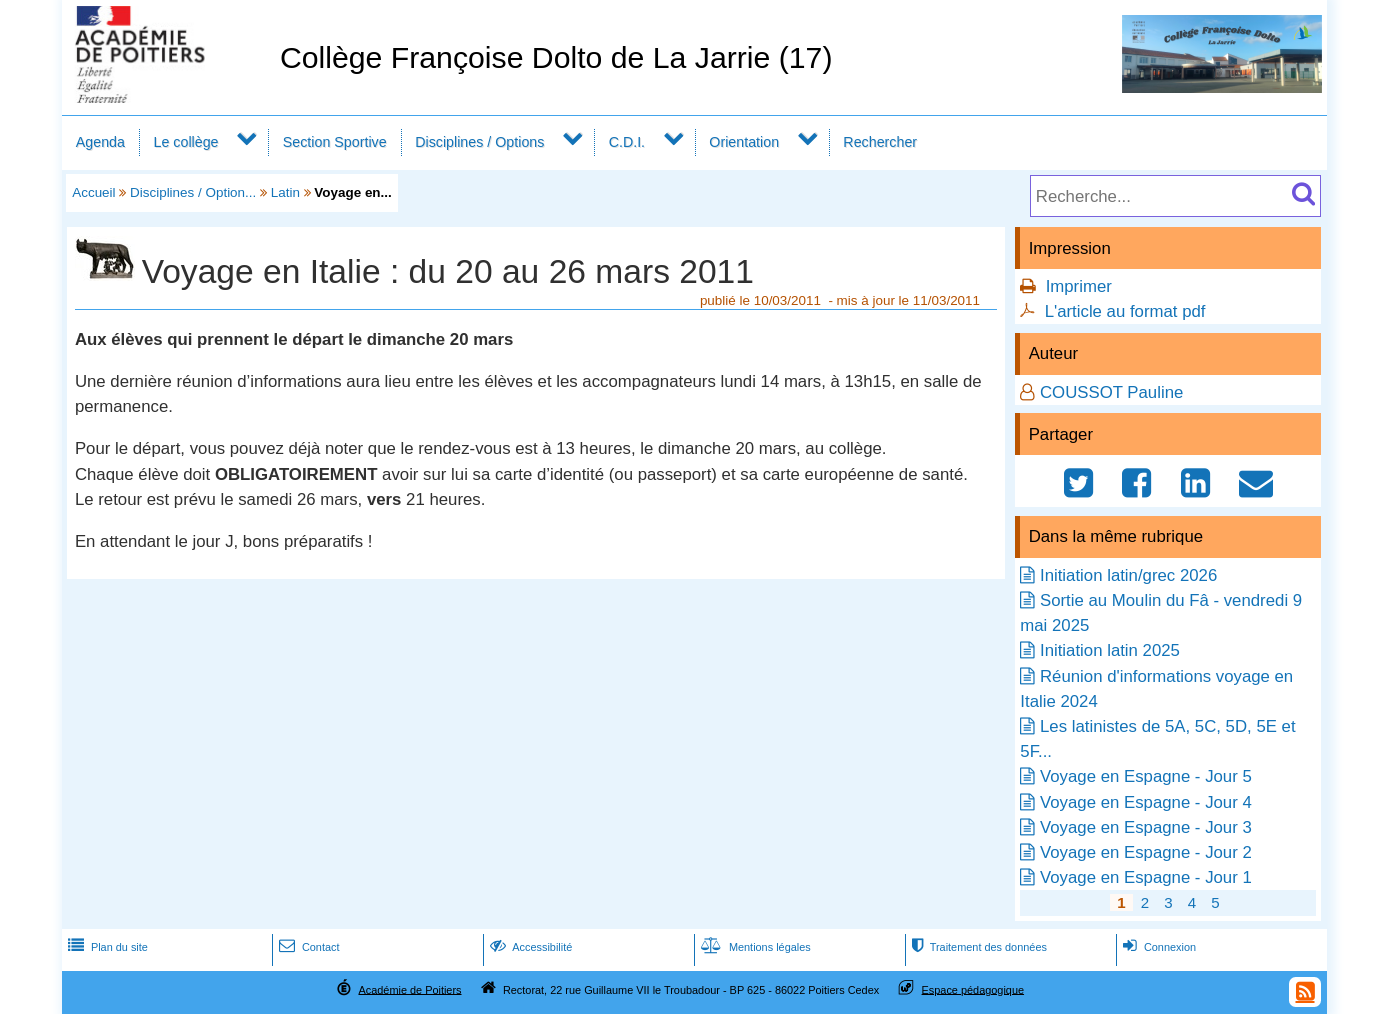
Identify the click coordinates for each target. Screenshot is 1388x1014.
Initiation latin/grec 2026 (1128, 575)
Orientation (744, 142)
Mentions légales (754, 947)
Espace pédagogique (973, 989)
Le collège (185, 142)
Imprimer (1079, 286)
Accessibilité (529, 947)
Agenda (100, 142)
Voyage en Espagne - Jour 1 (1146, 877)
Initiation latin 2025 (1110, 650)
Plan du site (106, 947)
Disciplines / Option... (193, 192)
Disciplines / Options (479, 142)
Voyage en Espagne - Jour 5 (1146, 776)
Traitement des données (977, 947)
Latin (285, 192)
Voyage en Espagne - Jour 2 (1146, 852)
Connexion (1157, 947)
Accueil (93, 192)
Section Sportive (335, 142)
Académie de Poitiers (409, 989)
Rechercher (880, 142)
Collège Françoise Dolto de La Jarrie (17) (556, 57)
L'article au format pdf (1125, 311)
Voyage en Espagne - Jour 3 (1146, 827)
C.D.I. (627, 142)
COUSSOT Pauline (1111, 392)
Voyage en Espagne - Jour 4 (1146, 802)
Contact (307, 947)
